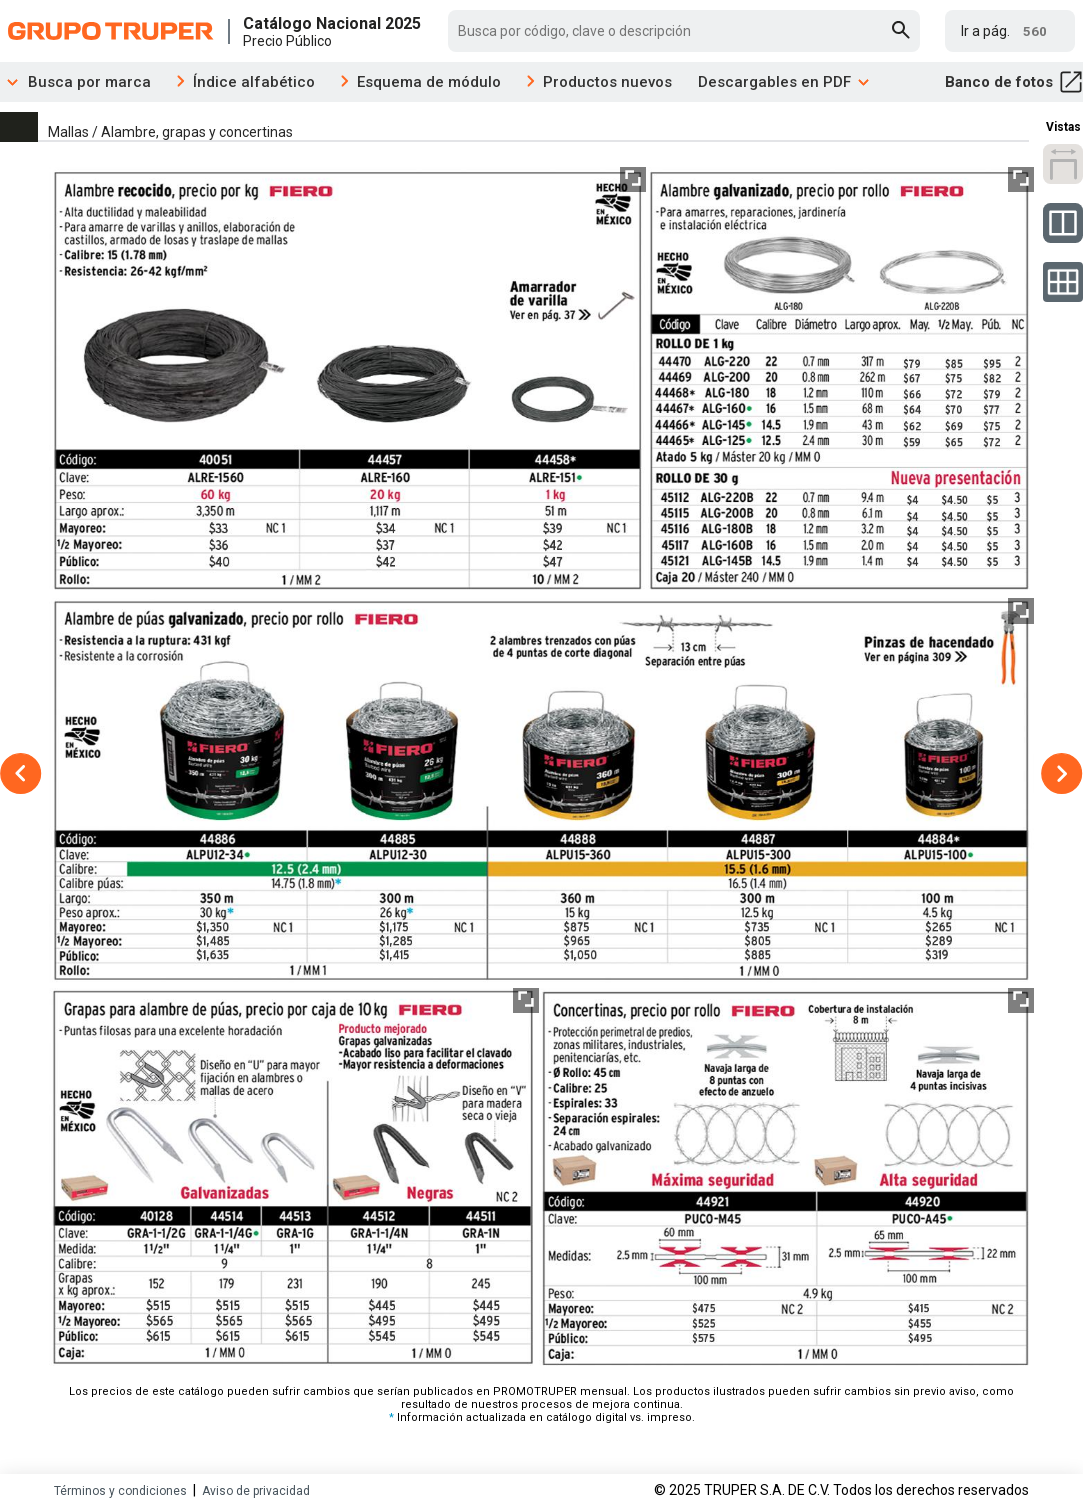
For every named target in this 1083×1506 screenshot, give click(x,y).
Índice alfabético (254, 82)
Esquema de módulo (429, 82)
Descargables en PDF (784, 82)
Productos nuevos (607, 82)
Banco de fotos (1014, 82)
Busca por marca (75, 82)
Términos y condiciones (120, 1491)
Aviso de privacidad (256, 1491)
